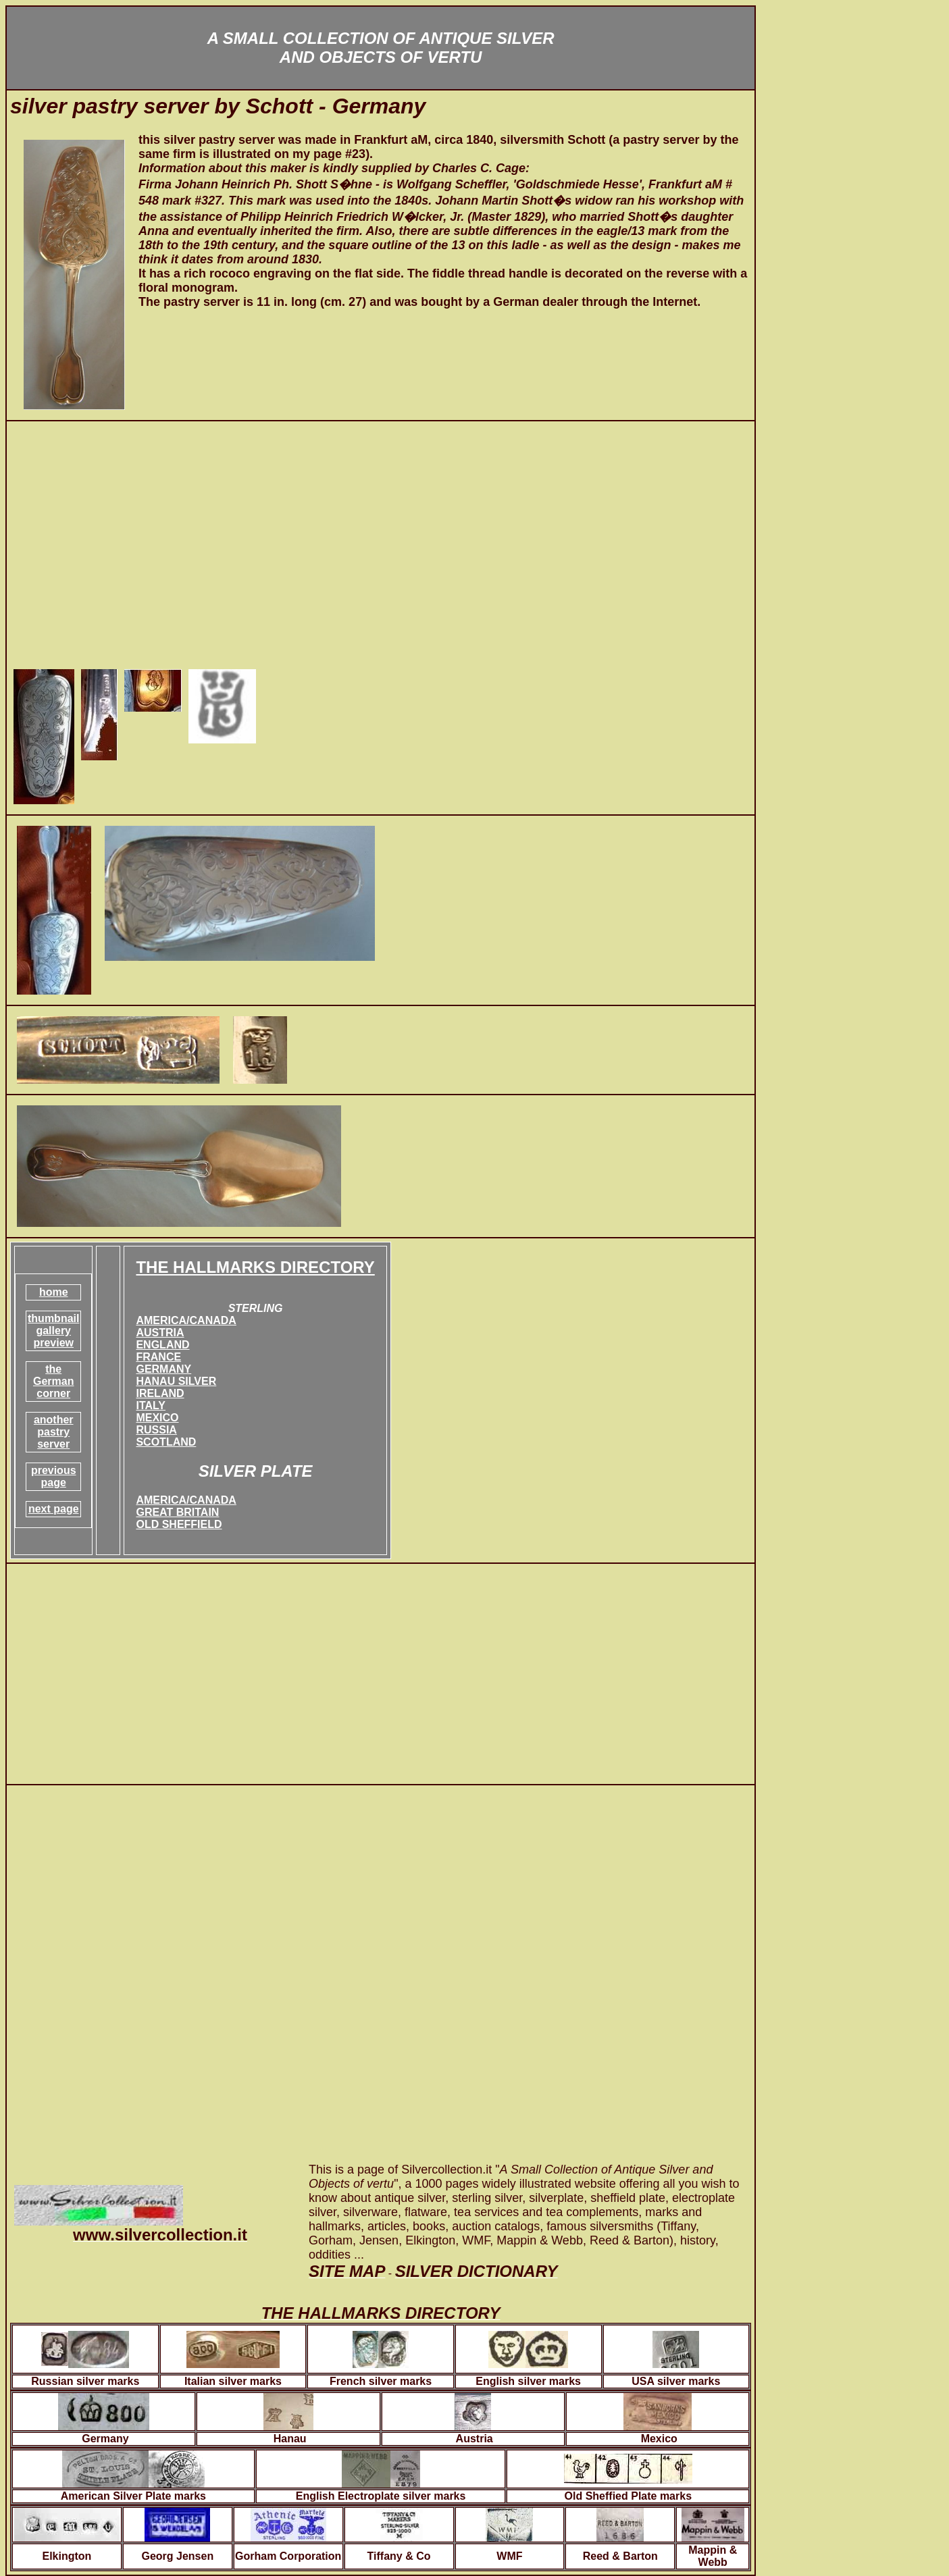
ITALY (150, 1405)
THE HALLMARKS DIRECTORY (255, 1267)
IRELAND (160, 1393)
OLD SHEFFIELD (179, 1524)
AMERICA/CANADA (186, 1320)
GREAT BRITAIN (177, 1512)
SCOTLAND (166, 1442)
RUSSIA (156, 1430)
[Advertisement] (380, 543)
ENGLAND (162, 1344)
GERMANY (163, 1369)
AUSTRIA (160, 1332)
